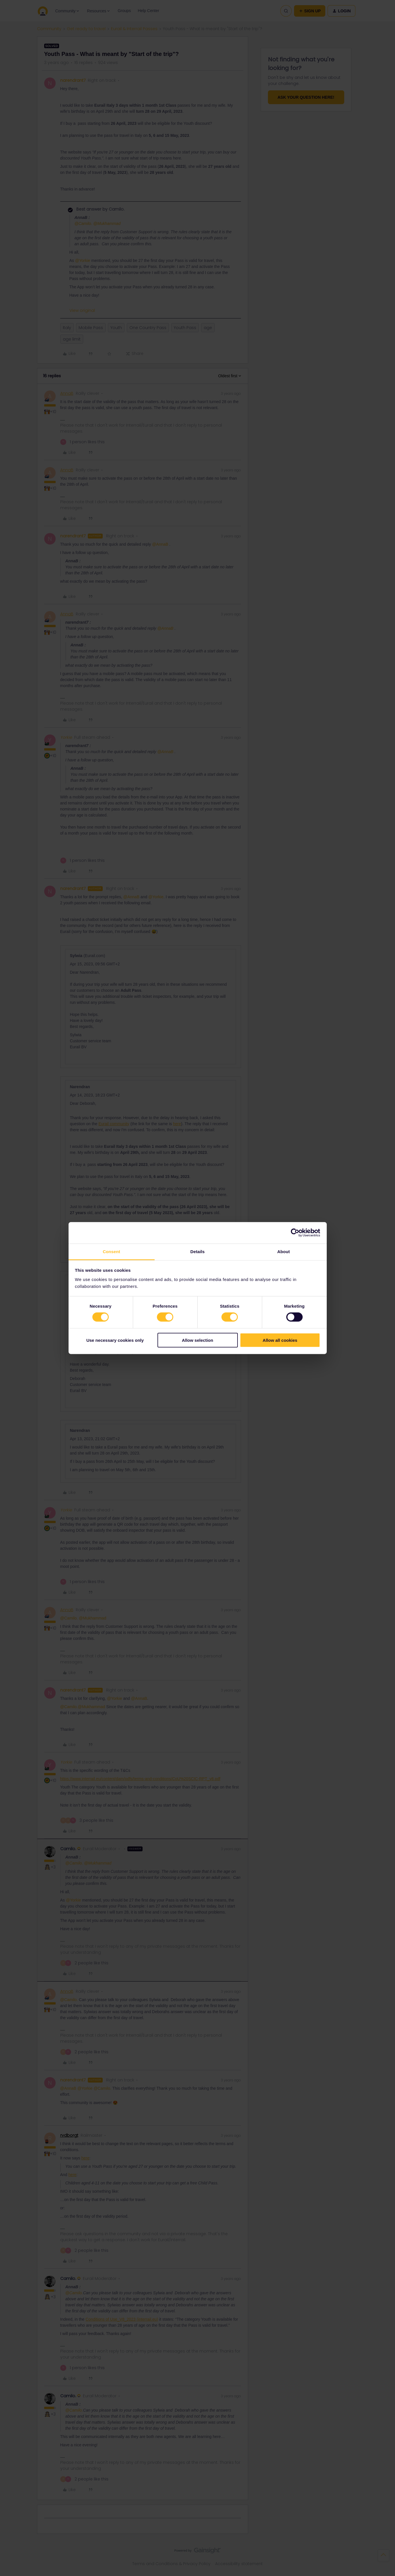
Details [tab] (197, 1251)
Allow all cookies (280, 1339)
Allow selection (197, 1339)
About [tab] (283, 1251)
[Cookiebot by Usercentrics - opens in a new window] (295, 1232)
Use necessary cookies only (115, 1339)
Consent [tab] (111, 1251)
